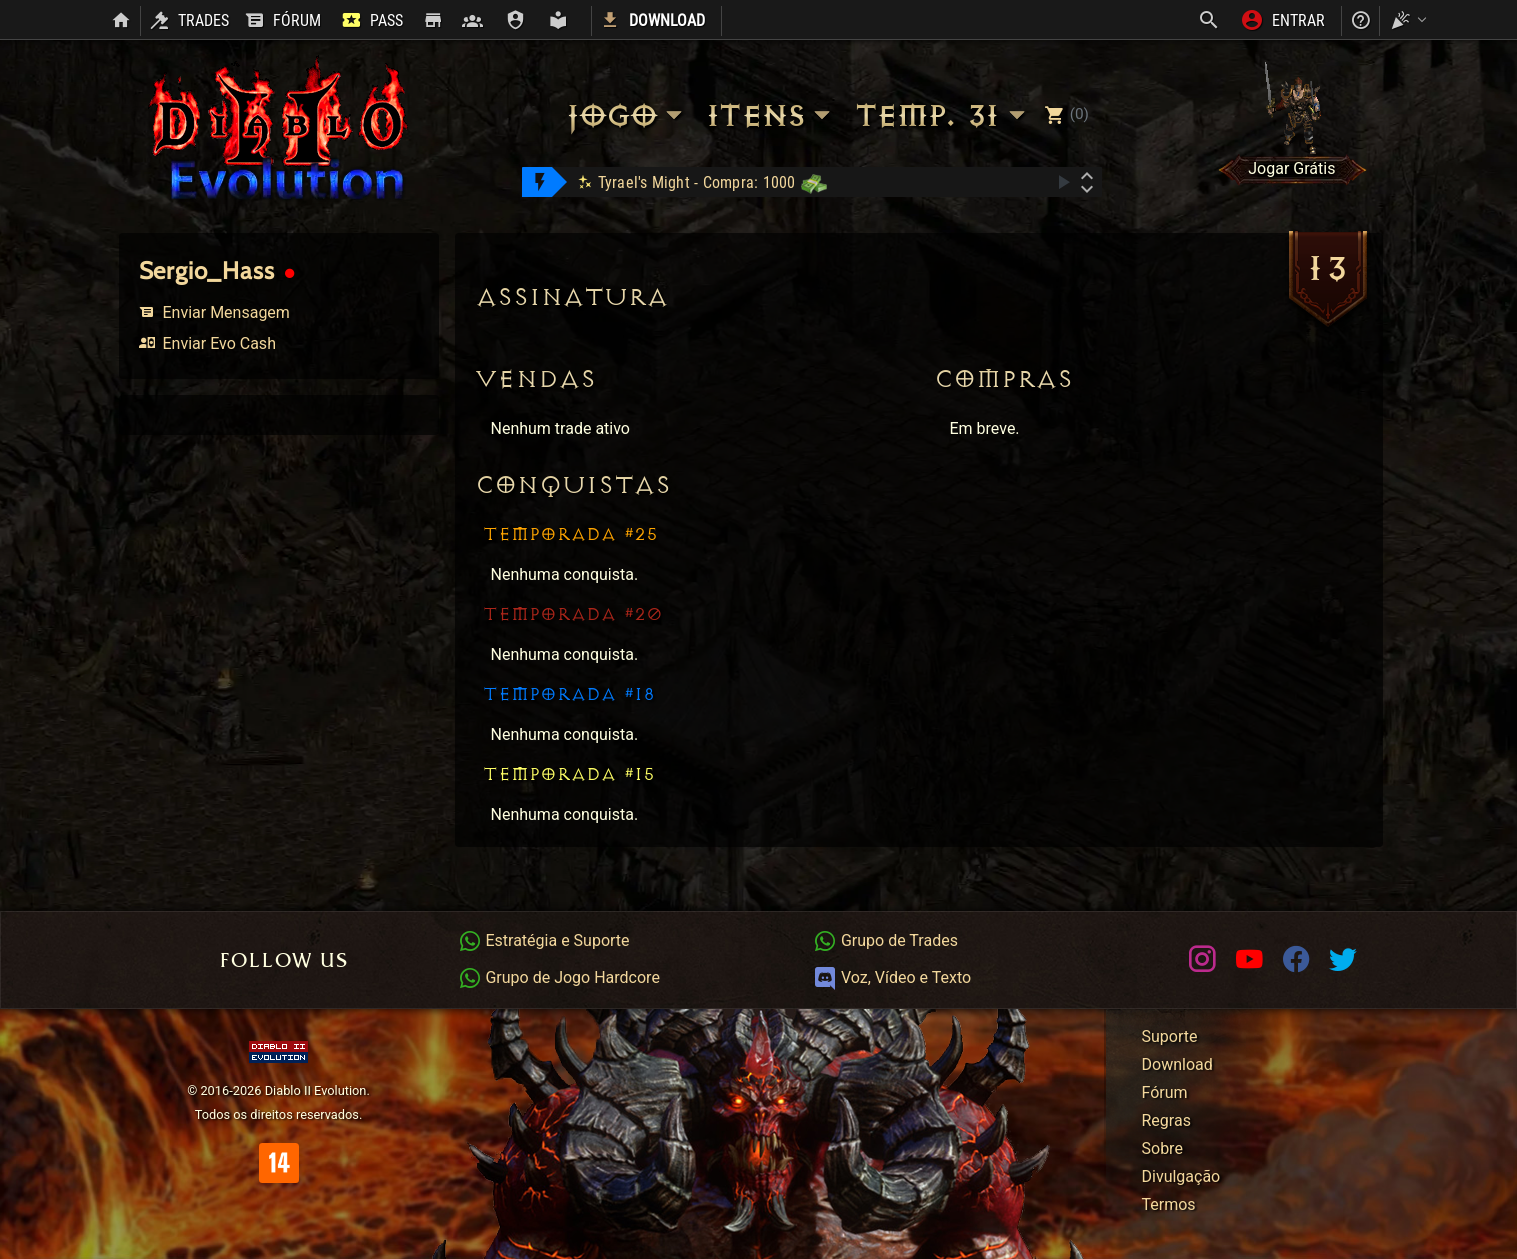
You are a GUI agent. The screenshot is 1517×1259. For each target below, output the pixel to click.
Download (1177, 1064)
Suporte (1170, 1036)
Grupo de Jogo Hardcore (559, 977)
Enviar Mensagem (214, 312)
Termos (1169, 1204)
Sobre (1162, 1148)
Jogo (627, 115)
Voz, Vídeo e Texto (892, 977)
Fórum (1165, 1092)
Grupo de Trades (885, 940)
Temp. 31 (943, 115)
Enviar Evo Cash (207, 343)
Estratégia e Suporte (544, 940)
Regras (1166, 1120)
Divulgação (1181, 1176)
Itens (771, 115)
